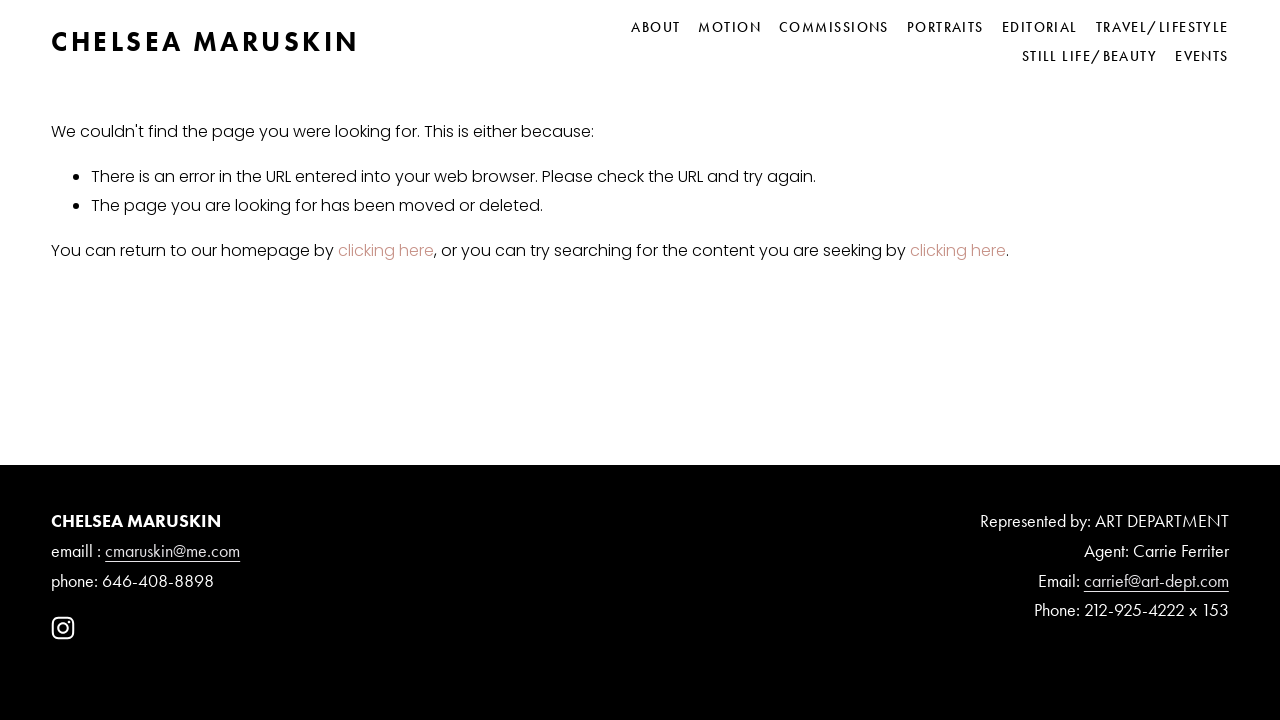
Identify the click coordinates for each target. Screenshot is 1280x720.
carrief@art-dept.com (1156, 581)
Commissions (834, 27)
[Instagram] (63, 628)
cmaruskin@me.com (172, 551)
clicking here (386, 250)
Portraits (945, 27)
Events (1202, 56)
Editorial (1040, 27)
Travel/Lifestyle (1162, 27)
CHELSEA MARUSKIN (205, 41)
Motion (729, 27)
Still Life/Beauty (1090, 56)
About (655, 27)
